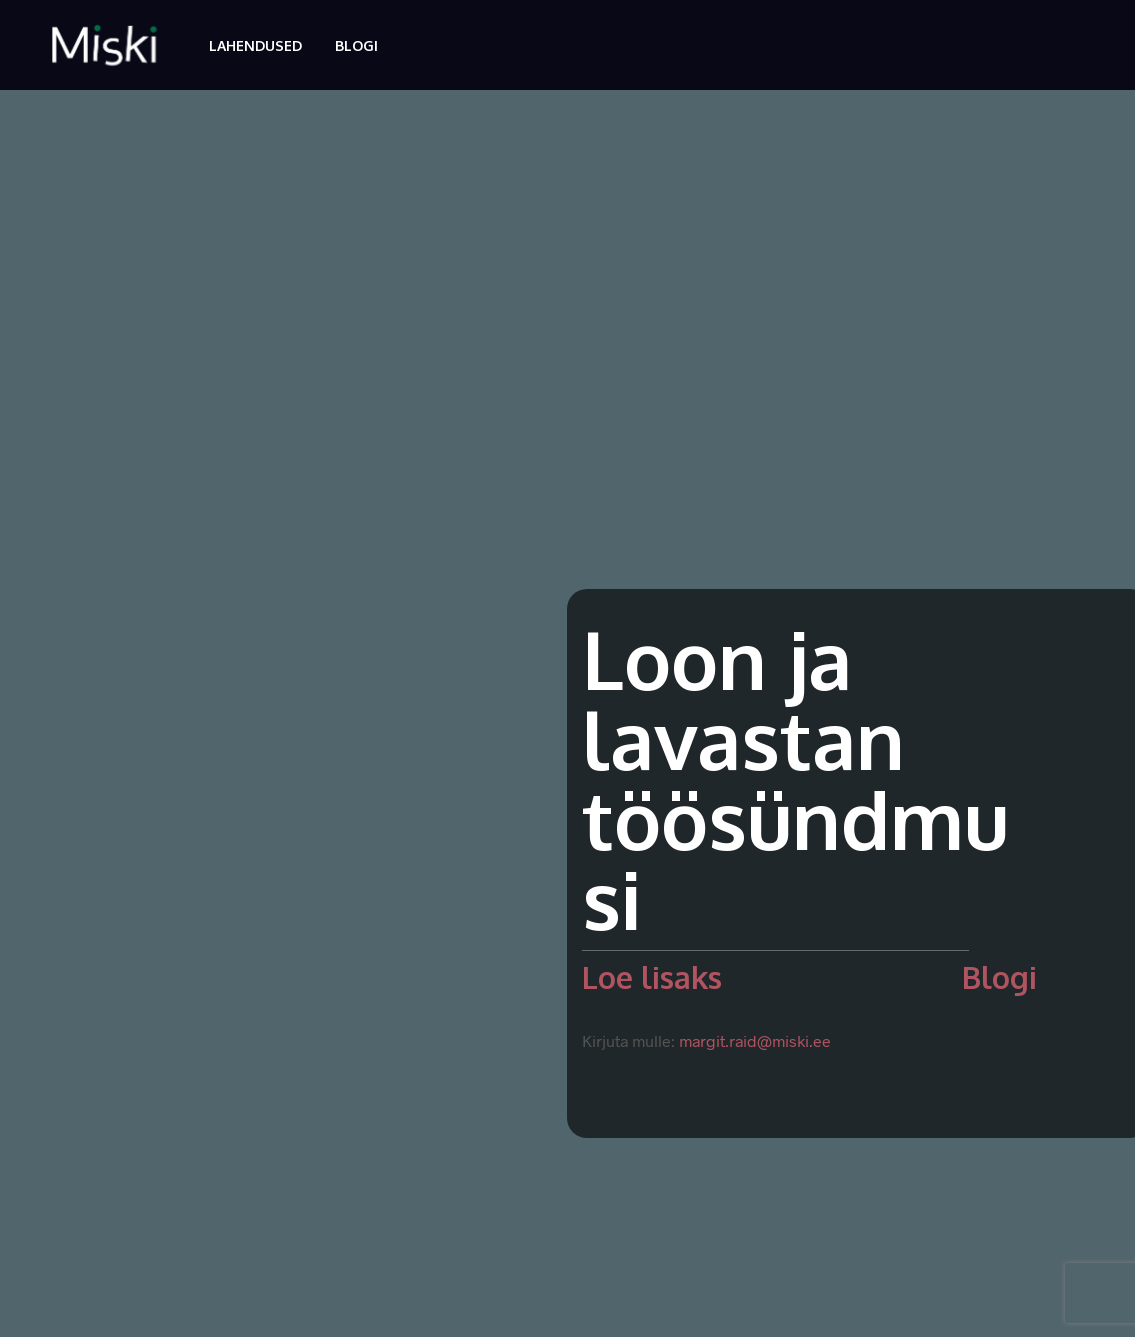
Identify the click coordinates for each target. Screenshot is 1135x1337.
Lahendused (255, 45)
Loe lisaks (652, 977)
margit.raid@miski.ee (755, 1040)
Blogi (356, 45)
